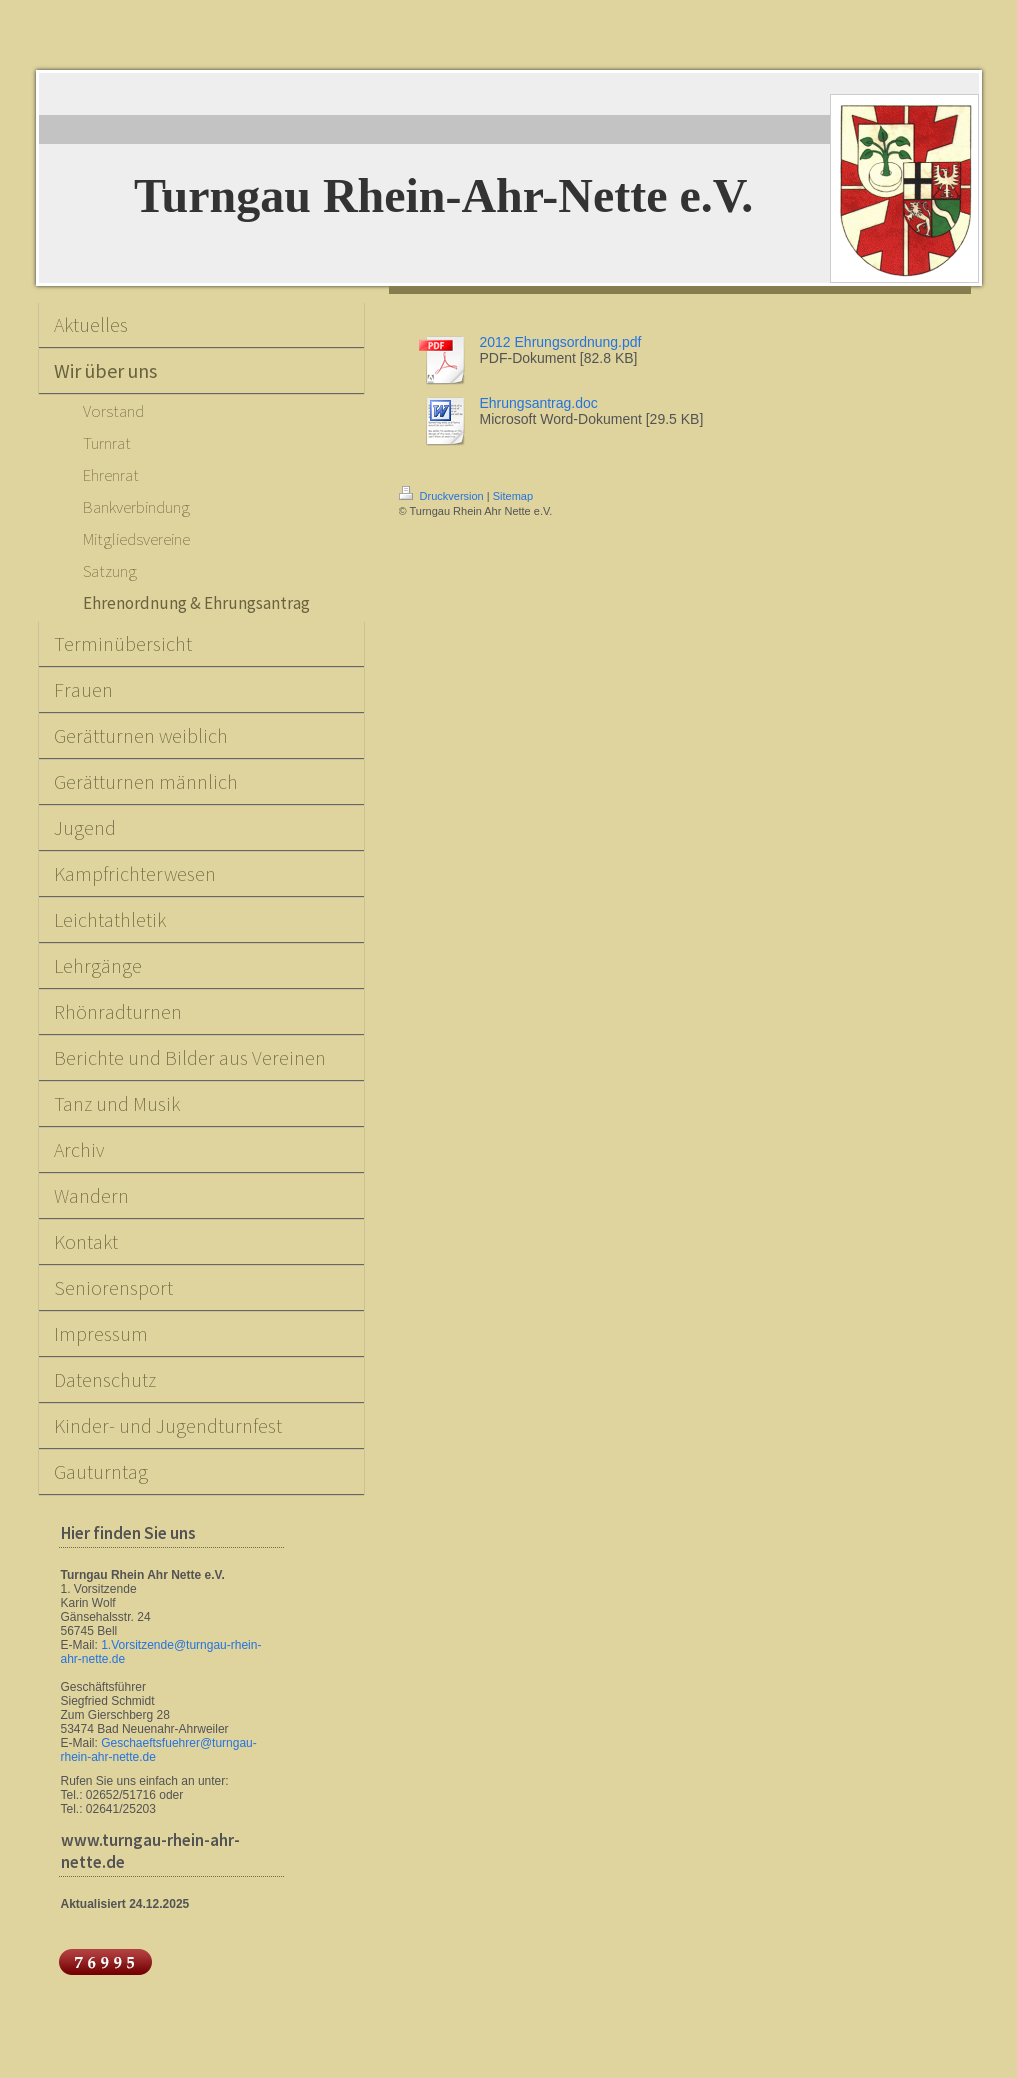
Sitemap (513, 496)
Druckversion (443, 496)
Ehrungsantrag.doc (539, 403)
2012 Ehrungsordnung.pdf (561, 342)
